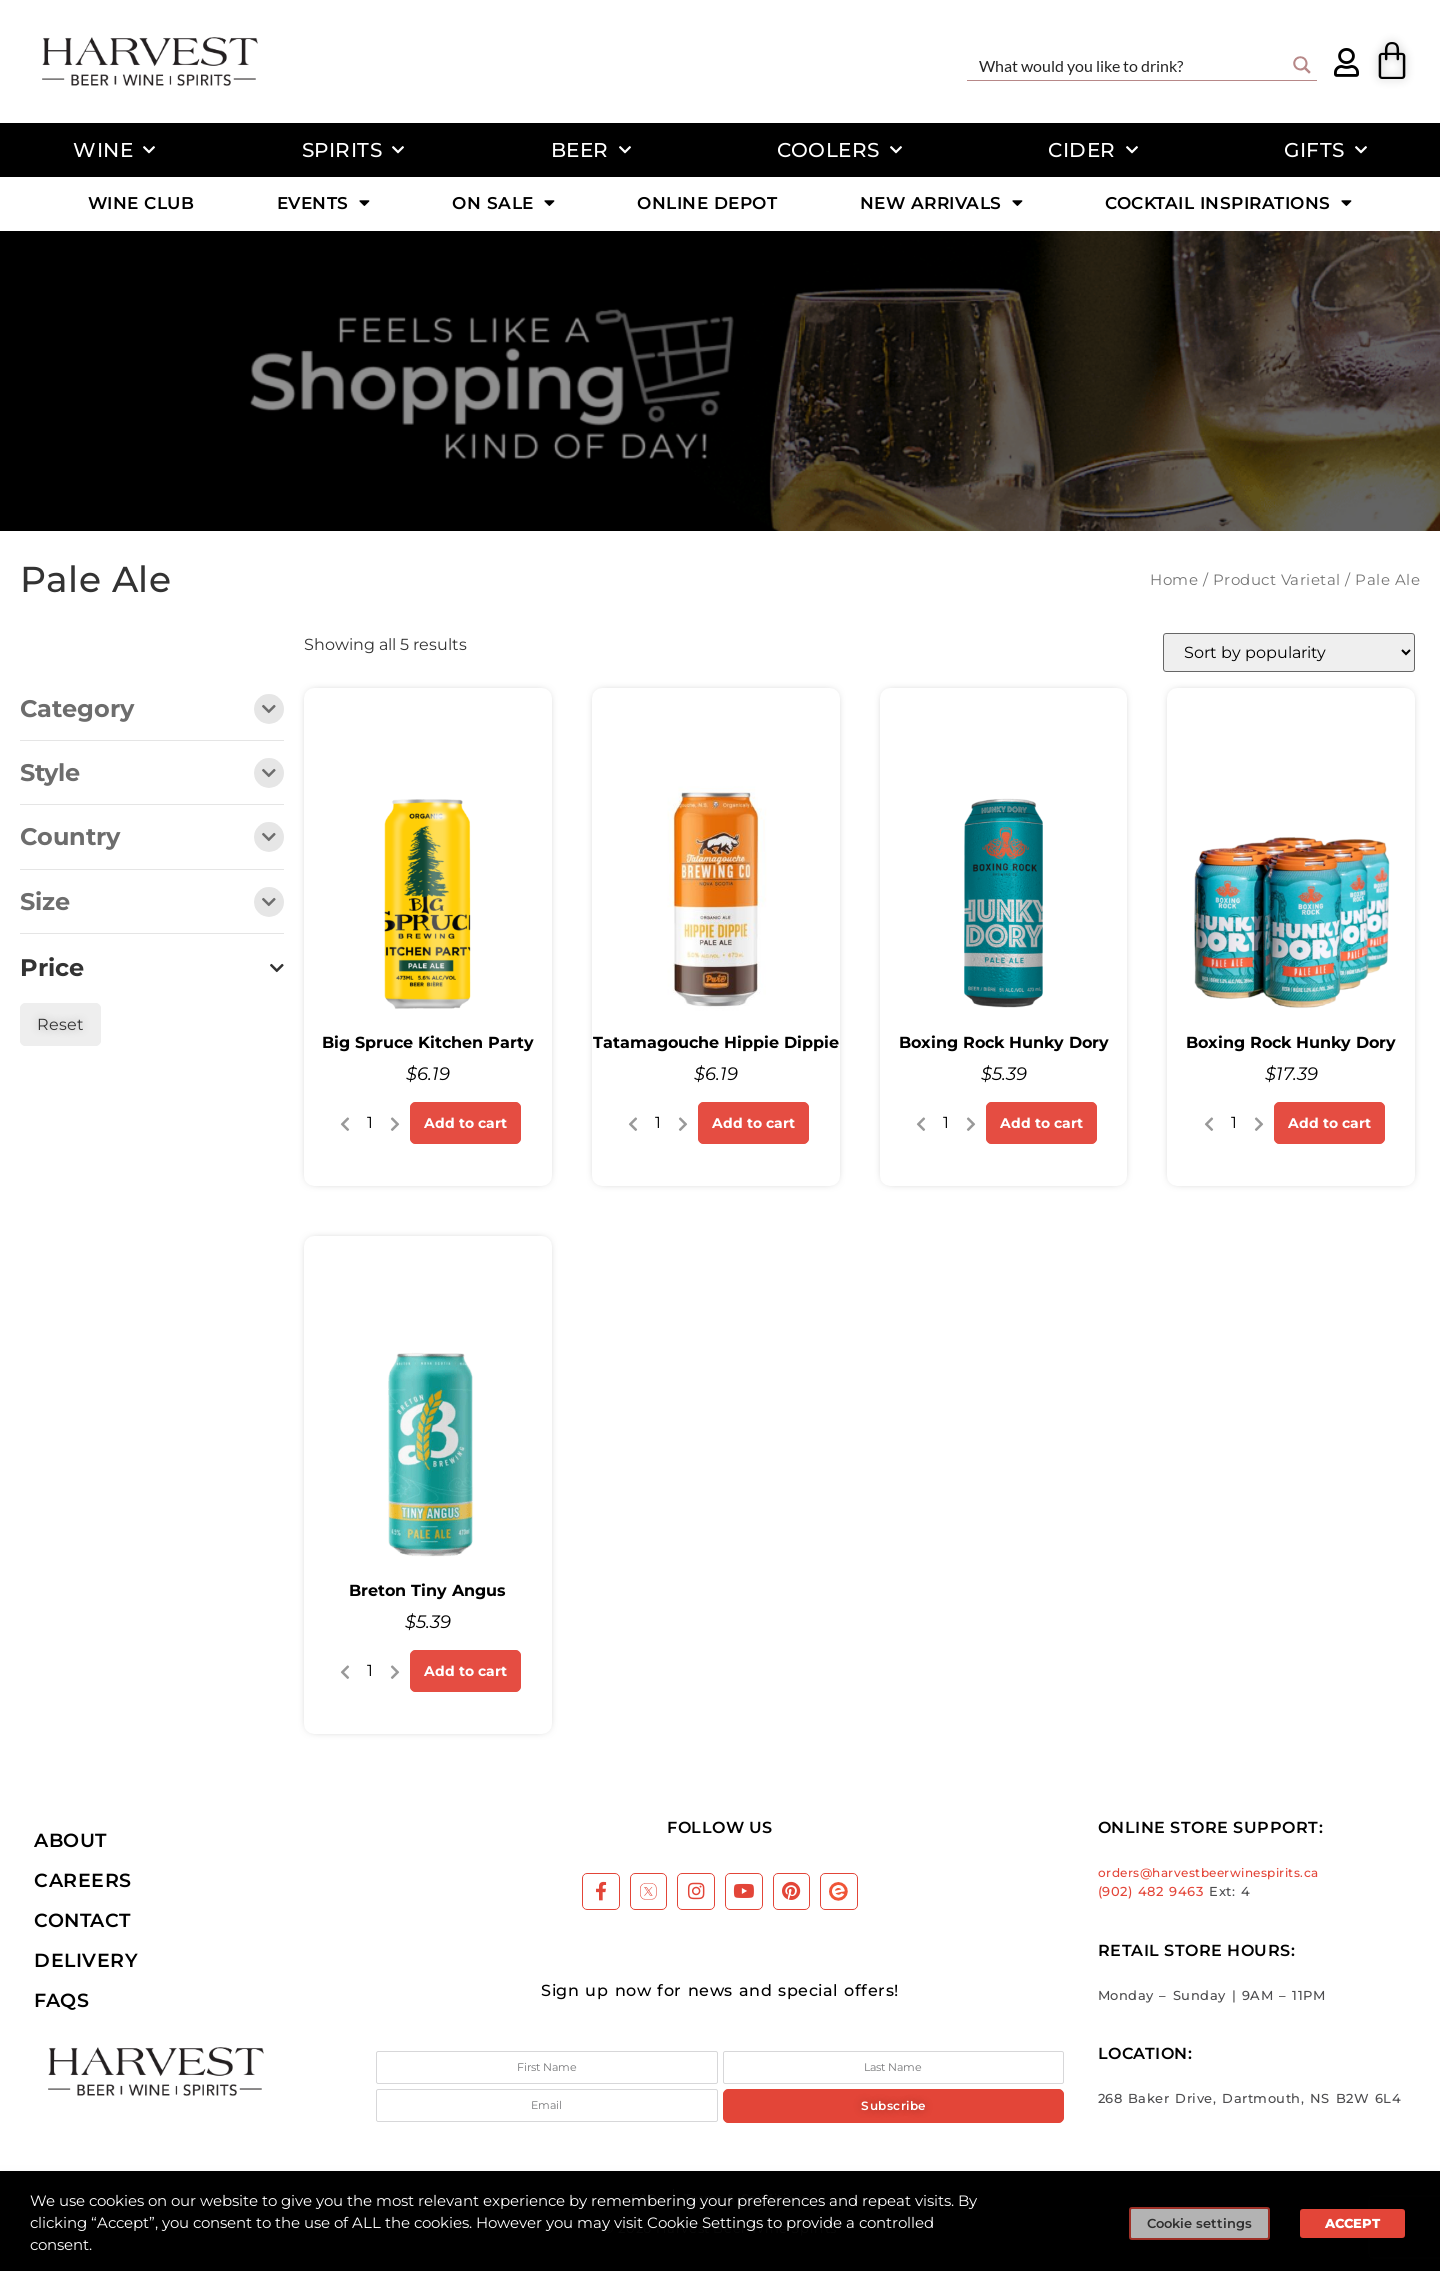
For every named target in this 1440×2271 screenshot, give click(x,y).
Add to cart (465, 1123)
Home (1174, 580)
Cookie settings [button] (1199, 2223)
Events (324, 203)
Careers (83, 1880)
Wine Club (141, 203)
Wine (114, 150)
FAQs (61, 2000)
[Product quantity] (370, 1123)
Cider (1093, 150)
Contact (82, 1920)
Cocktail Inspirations (1228, 203)
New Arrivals (942, 203)
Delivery (86, 1960)
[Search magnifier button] (1302, 65)
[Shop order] (1289, 652)
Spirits (353, 150)
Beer (591, 150)
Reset (60, 1024)
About (70, 1840)
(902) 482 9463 (1151, 1891)
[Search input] (1129, 65)
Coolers (839, 150)
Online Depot (707, 203)
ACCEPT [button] (1352, 2223)
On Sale (503, 203)
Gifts (1325, 150)
